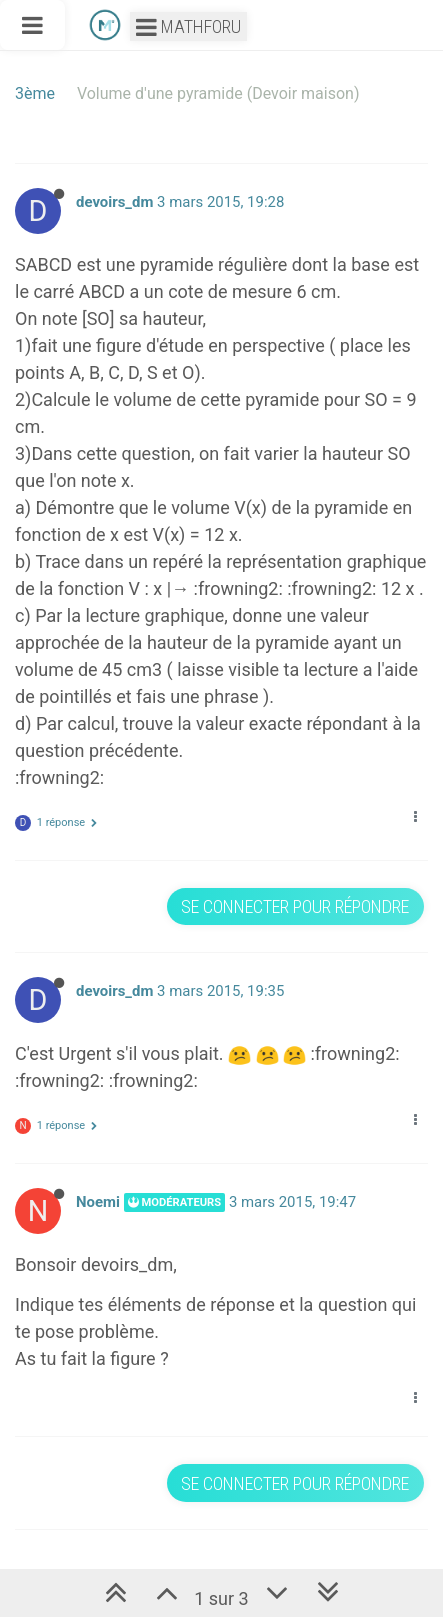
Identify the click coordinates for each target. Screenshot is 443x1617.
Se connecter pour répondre (295, 906)
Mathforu (188, 26)
